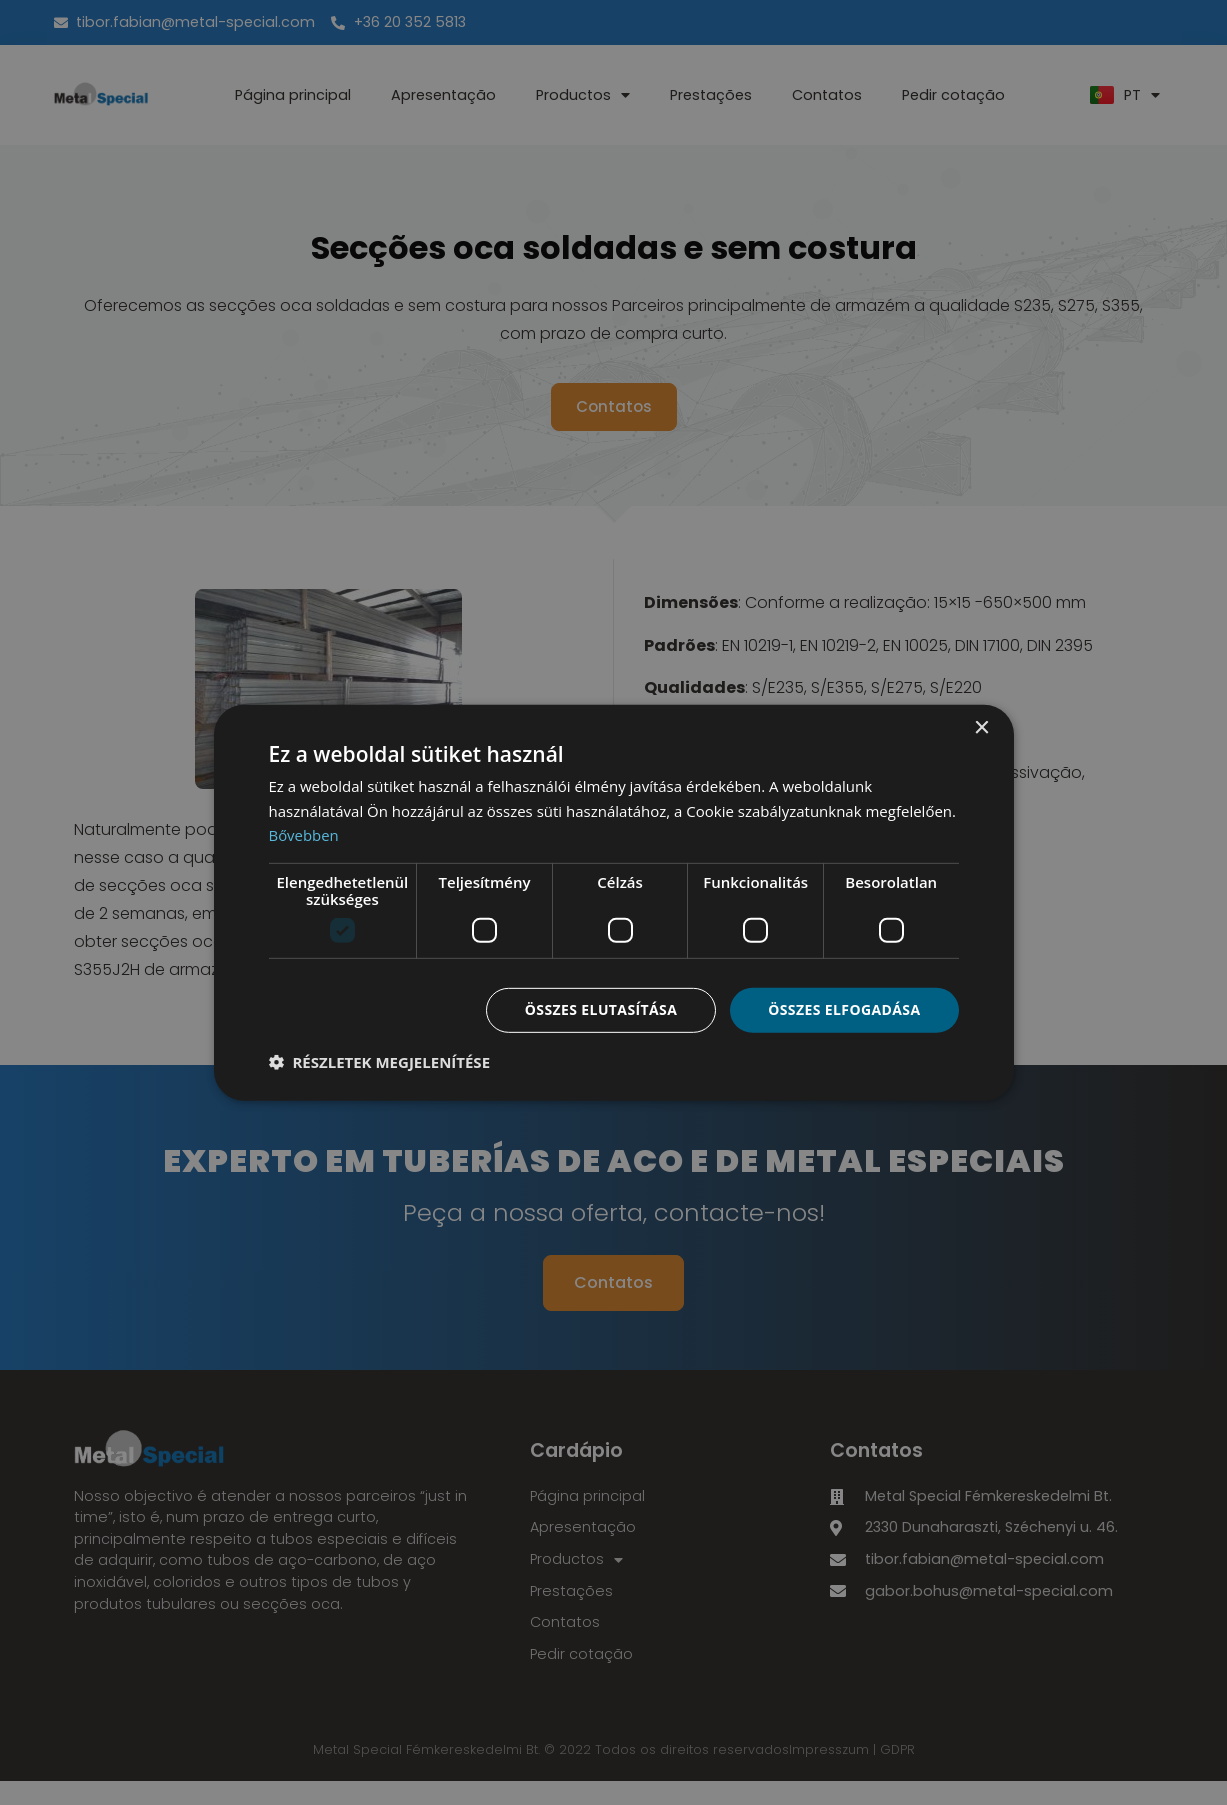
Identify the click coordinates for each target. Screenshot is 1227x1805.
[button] (380, 1062)
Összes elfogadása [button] (844, 1009)
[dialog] (614, 902)
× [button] (981, 727)
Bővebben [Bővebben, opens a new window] (304, 835)
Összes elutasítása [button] (600, 1009)
